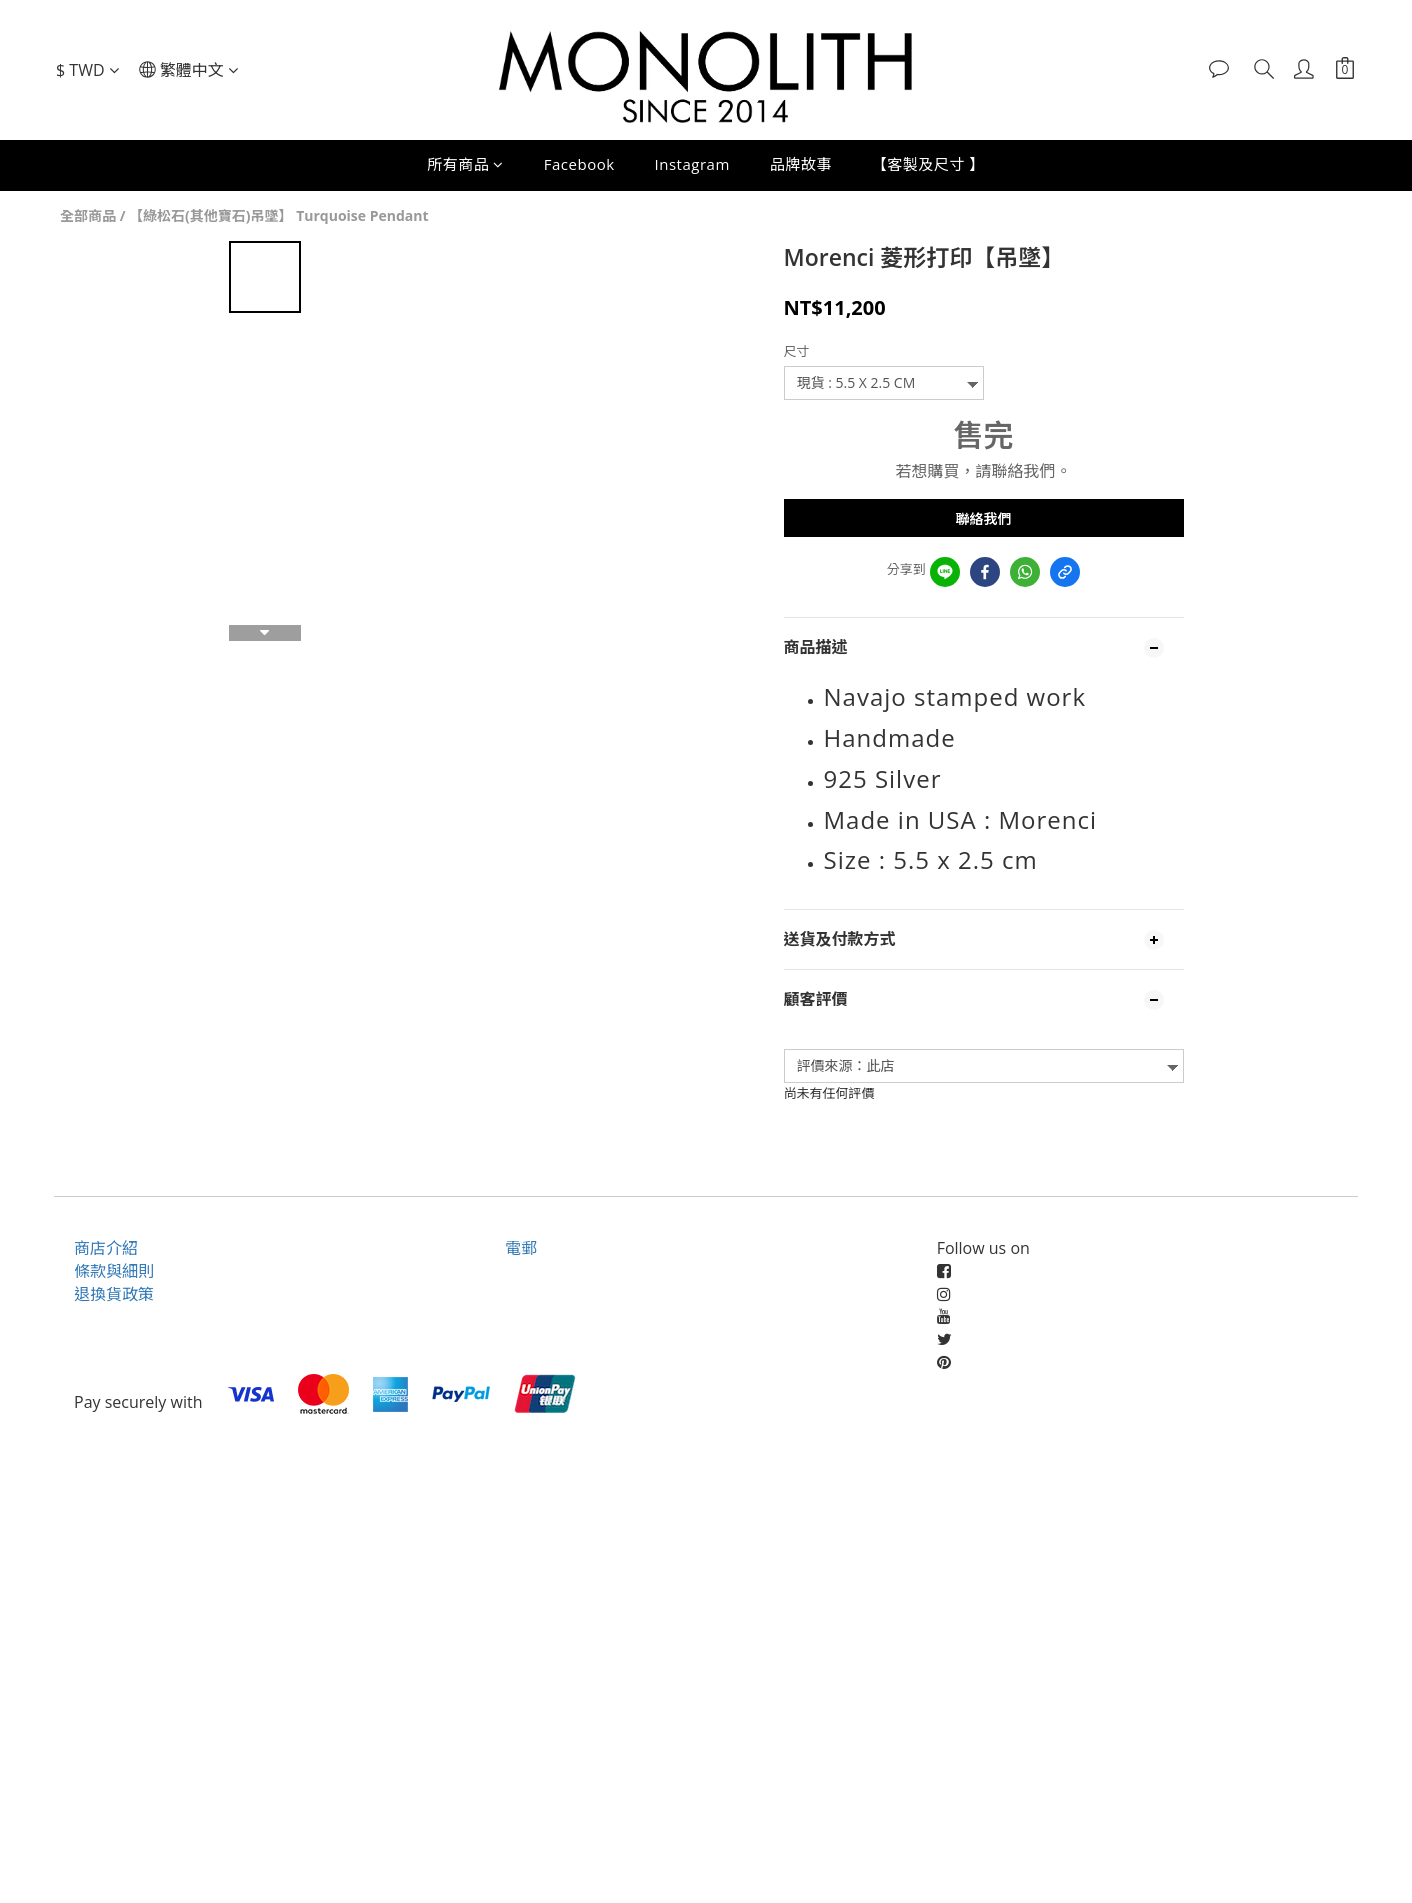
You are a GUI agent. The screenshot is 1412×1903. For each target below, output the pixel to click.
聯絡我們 (984, 518)
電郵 (521, 1248)
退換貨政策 (114, 1294)
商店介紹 (106, 1248)
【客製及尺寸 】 (928, 164)
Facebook (579, 164)
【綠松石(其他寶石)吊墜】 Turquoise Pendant (279, 215)
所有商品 (465, 164)
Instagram (692, 164)
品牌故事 (801, 164)
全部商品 (88, 215)
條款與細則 (114, 1271)
